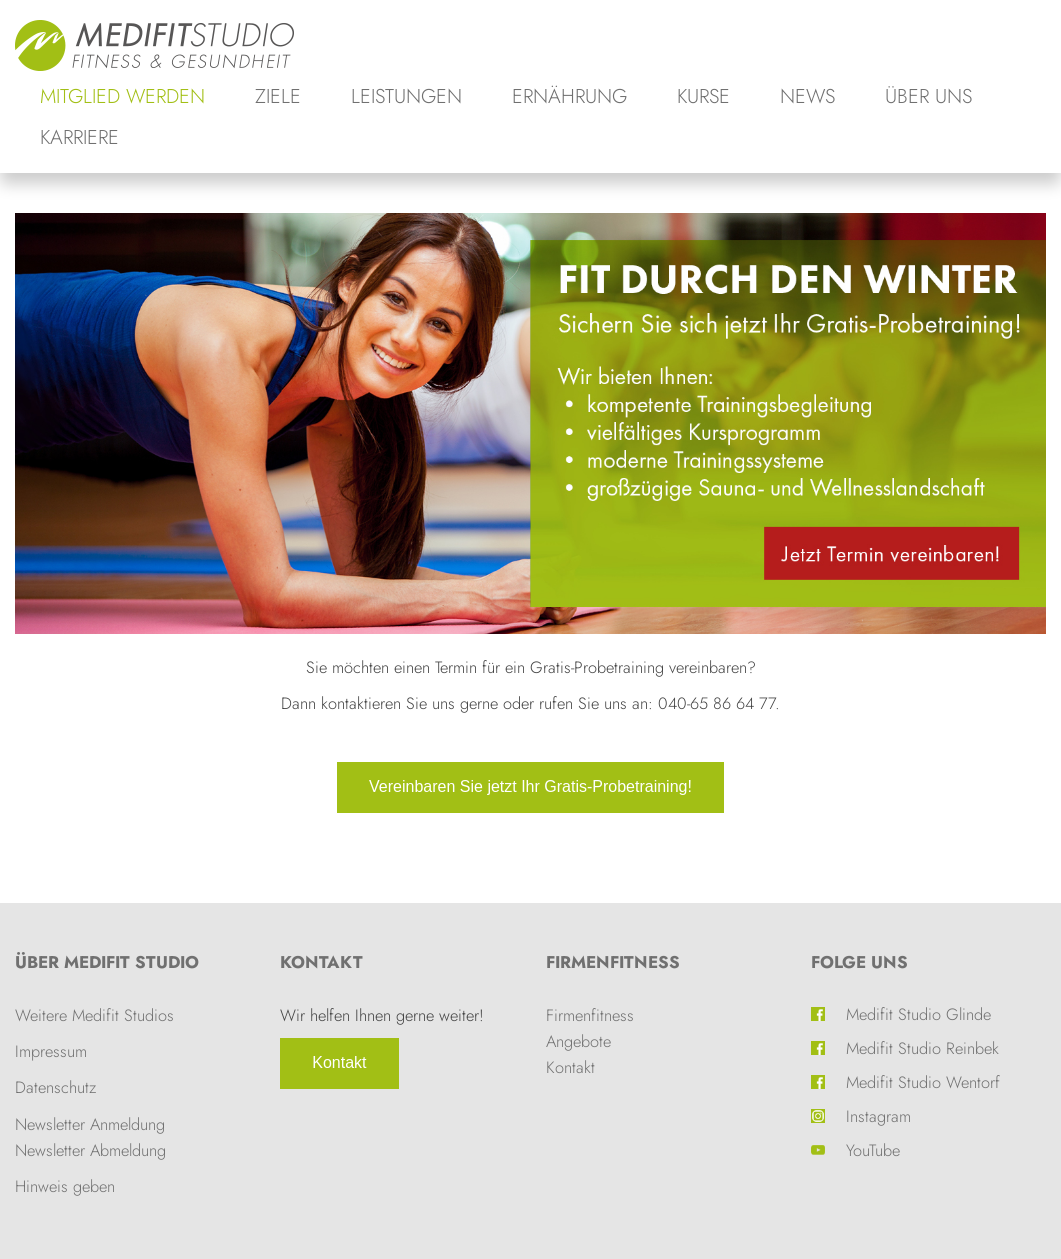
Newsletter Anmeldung (90, 1124)
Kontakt (339, 1062)
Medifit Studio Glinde (918, 1014)
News (807, 96)
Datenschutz (55, 1087)
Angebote (578, 1041)
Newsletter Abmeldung (90, 1150)
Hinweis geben (65, 1186)
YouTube (873, 1150)
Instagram (878, 1116)
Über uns (928, 96)
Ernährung (569, 96)
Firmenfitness (613, 962)
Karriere (79, 137)
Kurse (703, 96)
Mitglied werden (122, 96)
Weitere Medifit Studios (94, 1015)
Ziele (278, 96)
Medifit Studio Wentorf (923, 1082)
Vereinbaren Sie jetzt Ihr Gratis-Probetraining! (530, 786)
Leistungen (406, 96)
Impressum (51, 1051)
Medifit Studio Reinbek (922, 1048)
